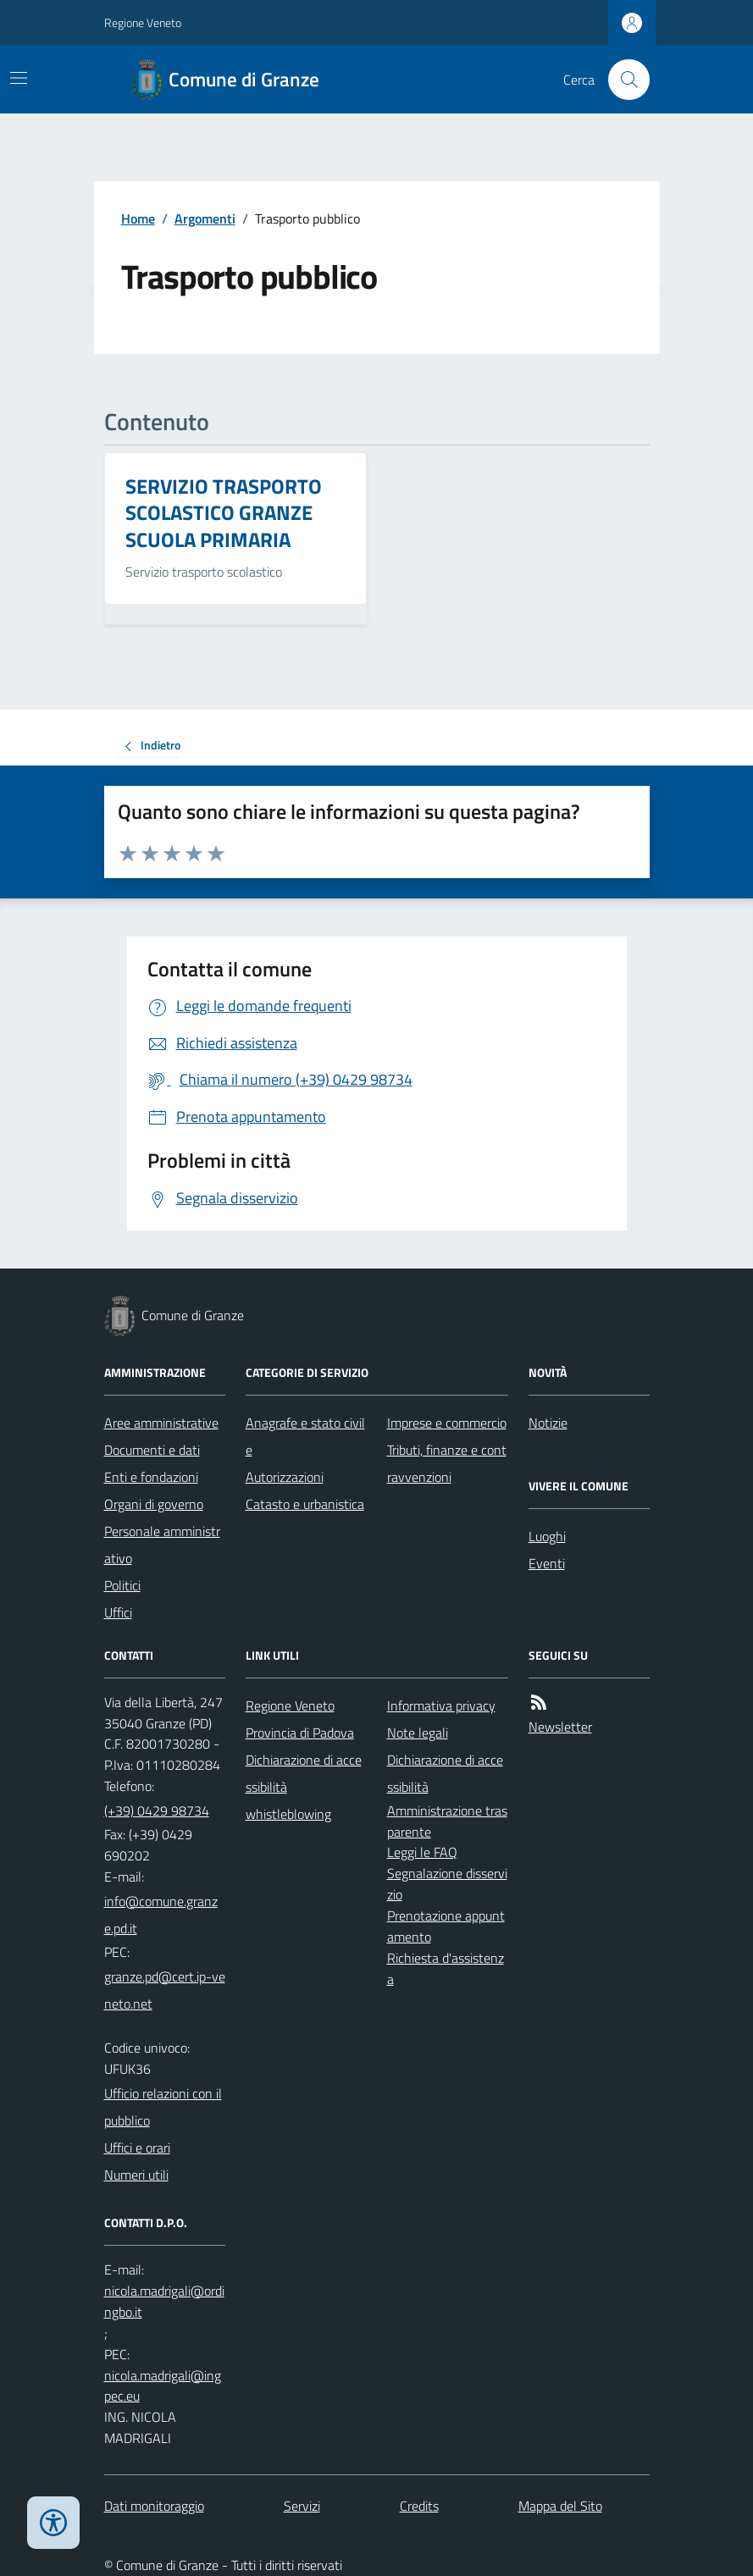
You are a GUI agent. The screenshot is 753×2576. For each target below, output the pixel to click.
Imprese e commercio (447, 1422)
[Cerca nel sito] (622, 79)
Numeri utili (136, 2174)
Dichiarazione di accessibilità (304, 1773)
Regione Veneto (142, 22)
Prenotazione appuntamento (446, 1926)
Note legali (417, 1732)
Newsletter (560, 1726)
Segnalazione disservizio (447, 1883)
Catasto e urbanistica (305, 1504)
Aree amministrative (161, 1422)
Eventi (547, 1563)
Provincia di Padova (300, 1732)
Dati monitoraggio (154, 2506)
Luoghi (547, 1536)
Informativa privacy (441, 1705)
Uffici (118, 1612)
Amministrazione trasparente (447, 1821)
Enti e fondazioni (151, 1477)
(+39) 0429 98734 (156, 1810)
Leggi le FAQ (422, 1852)
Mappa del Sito (560, 2506)
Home (138, 218)
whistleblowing (288, 1814)
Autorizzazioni (285, 1477)
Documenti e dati (152, 1450)
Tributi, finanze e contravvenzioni (447, 1463)
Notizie (548, 1422)
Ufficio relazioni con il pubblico (163, 2107)
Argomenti (204, 218)
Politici (122, 1585)
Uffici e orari (137, 2147)
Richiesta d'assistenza (445, 1968)
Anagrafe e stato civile (305, 1436)
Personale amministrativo (162, 1544)
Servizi (302, 2506)
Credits (419, 2506)
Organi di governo (153, 1504)
